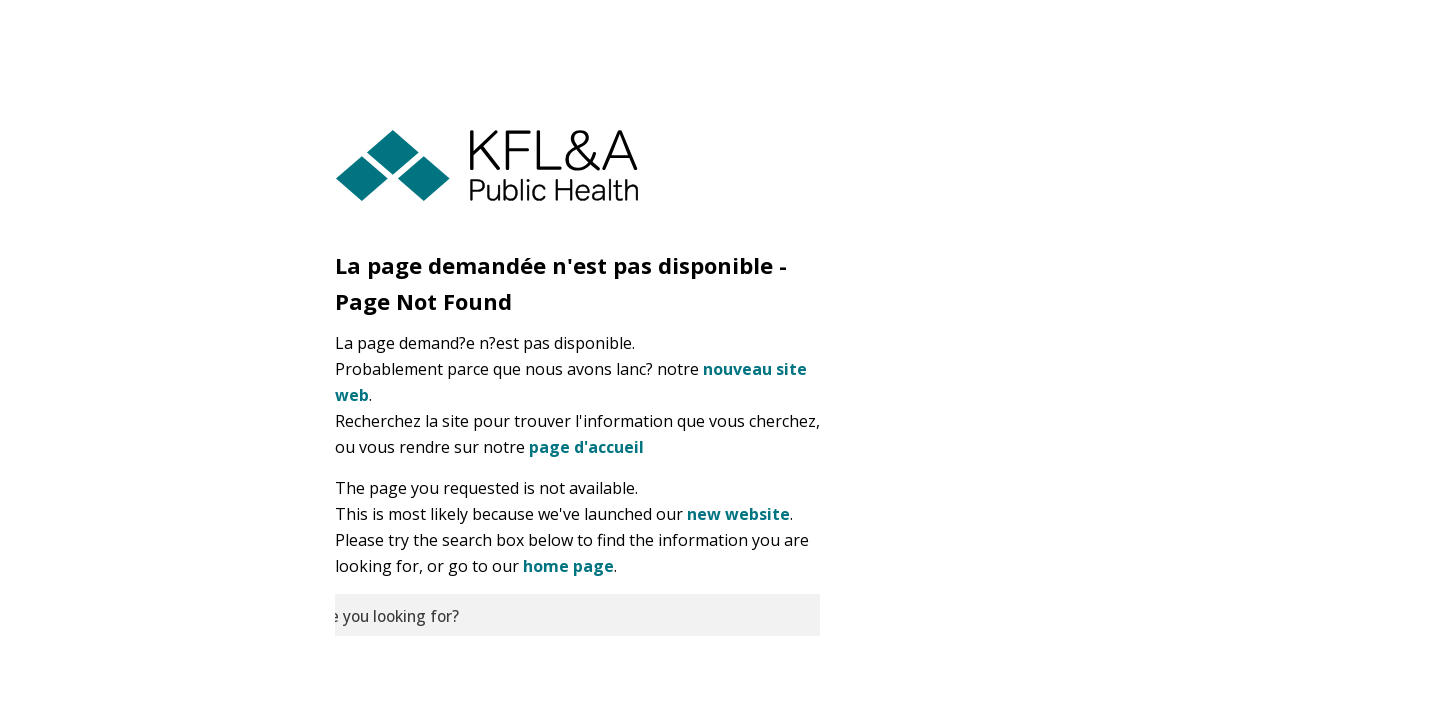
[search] (578, 615)
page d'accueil (586, 447)
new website (738, 514)
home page (568, 566)
